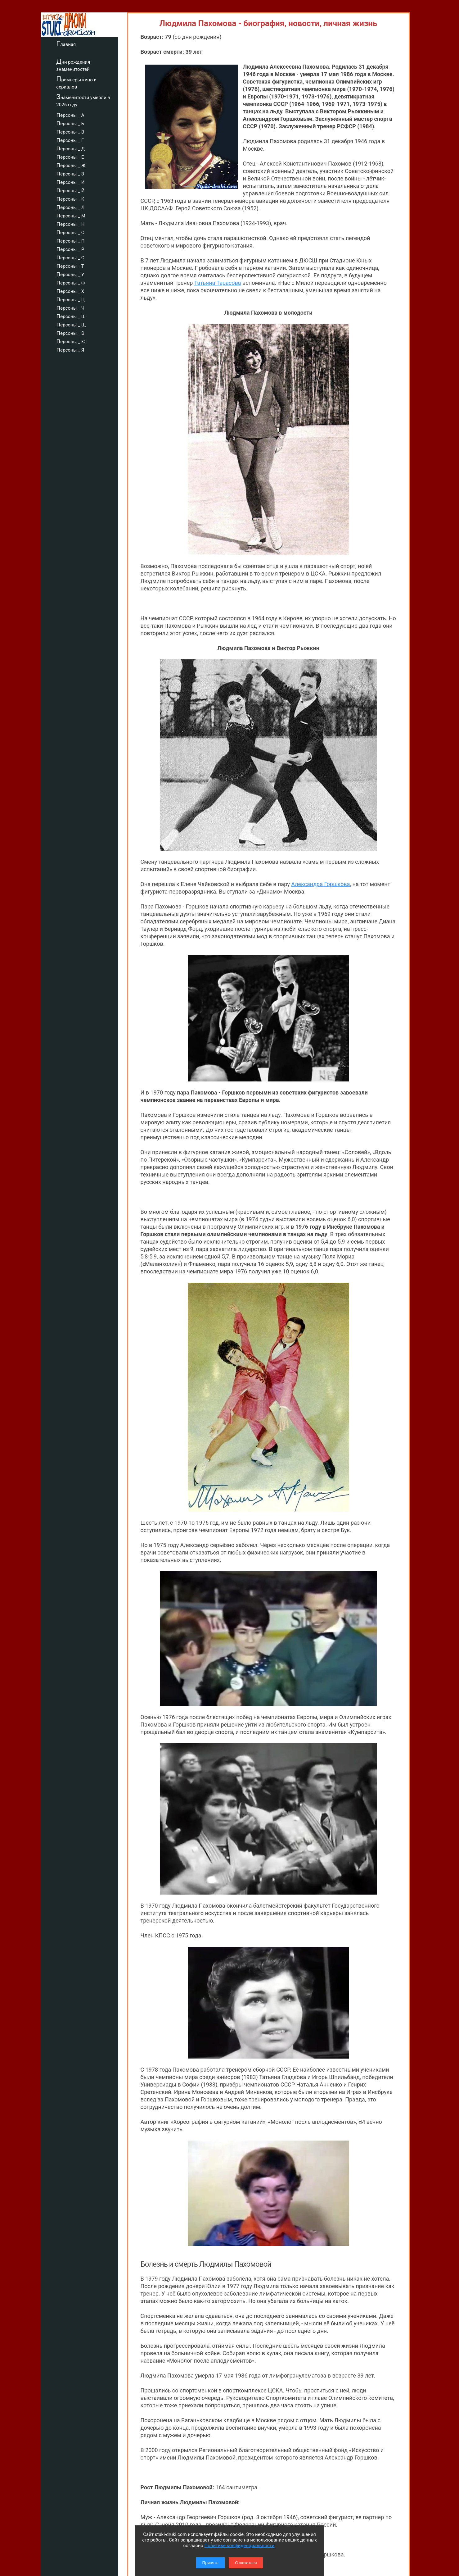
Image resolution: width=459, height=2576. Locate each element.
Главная (75, 43)
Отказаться (246, 2562)
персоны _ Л (79, 207)
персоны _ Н (79, 223)
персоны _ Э (79, 332)
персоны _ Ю (79, 341)
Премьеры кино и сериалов (85, 82)
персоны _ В (79, 131)
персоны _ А (79, 114)
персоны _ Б (79, 123)
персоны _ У (79, 274)
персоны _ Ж (79, 165)
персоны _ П (79, 240)
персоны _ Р (79, 248)
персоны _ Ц (79, 299)
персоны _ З (79, 173)
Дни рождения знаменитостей (82, 64)
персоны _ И (79, 181)
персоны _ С (79, 257)
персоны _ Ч (79, 307)
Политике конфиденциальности (240, 2545)
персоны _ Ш (79, 316)
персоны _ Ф (79, 282)
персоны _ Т (79, 265)
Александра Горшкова (320, 693)
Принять (210, 2562)
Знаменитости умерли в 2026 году (92, 100)
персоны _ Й (79, 190)
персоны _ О (79, 232)
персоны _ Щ (80, 324)
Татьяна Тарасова (217, 283)
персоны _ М (79, 215)
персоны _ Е (79, 156)
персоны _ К (79, 198)
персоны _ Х (79, 290)
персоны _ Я (79, 349)
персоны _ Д (79, 148)
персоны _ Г (79, 139)
